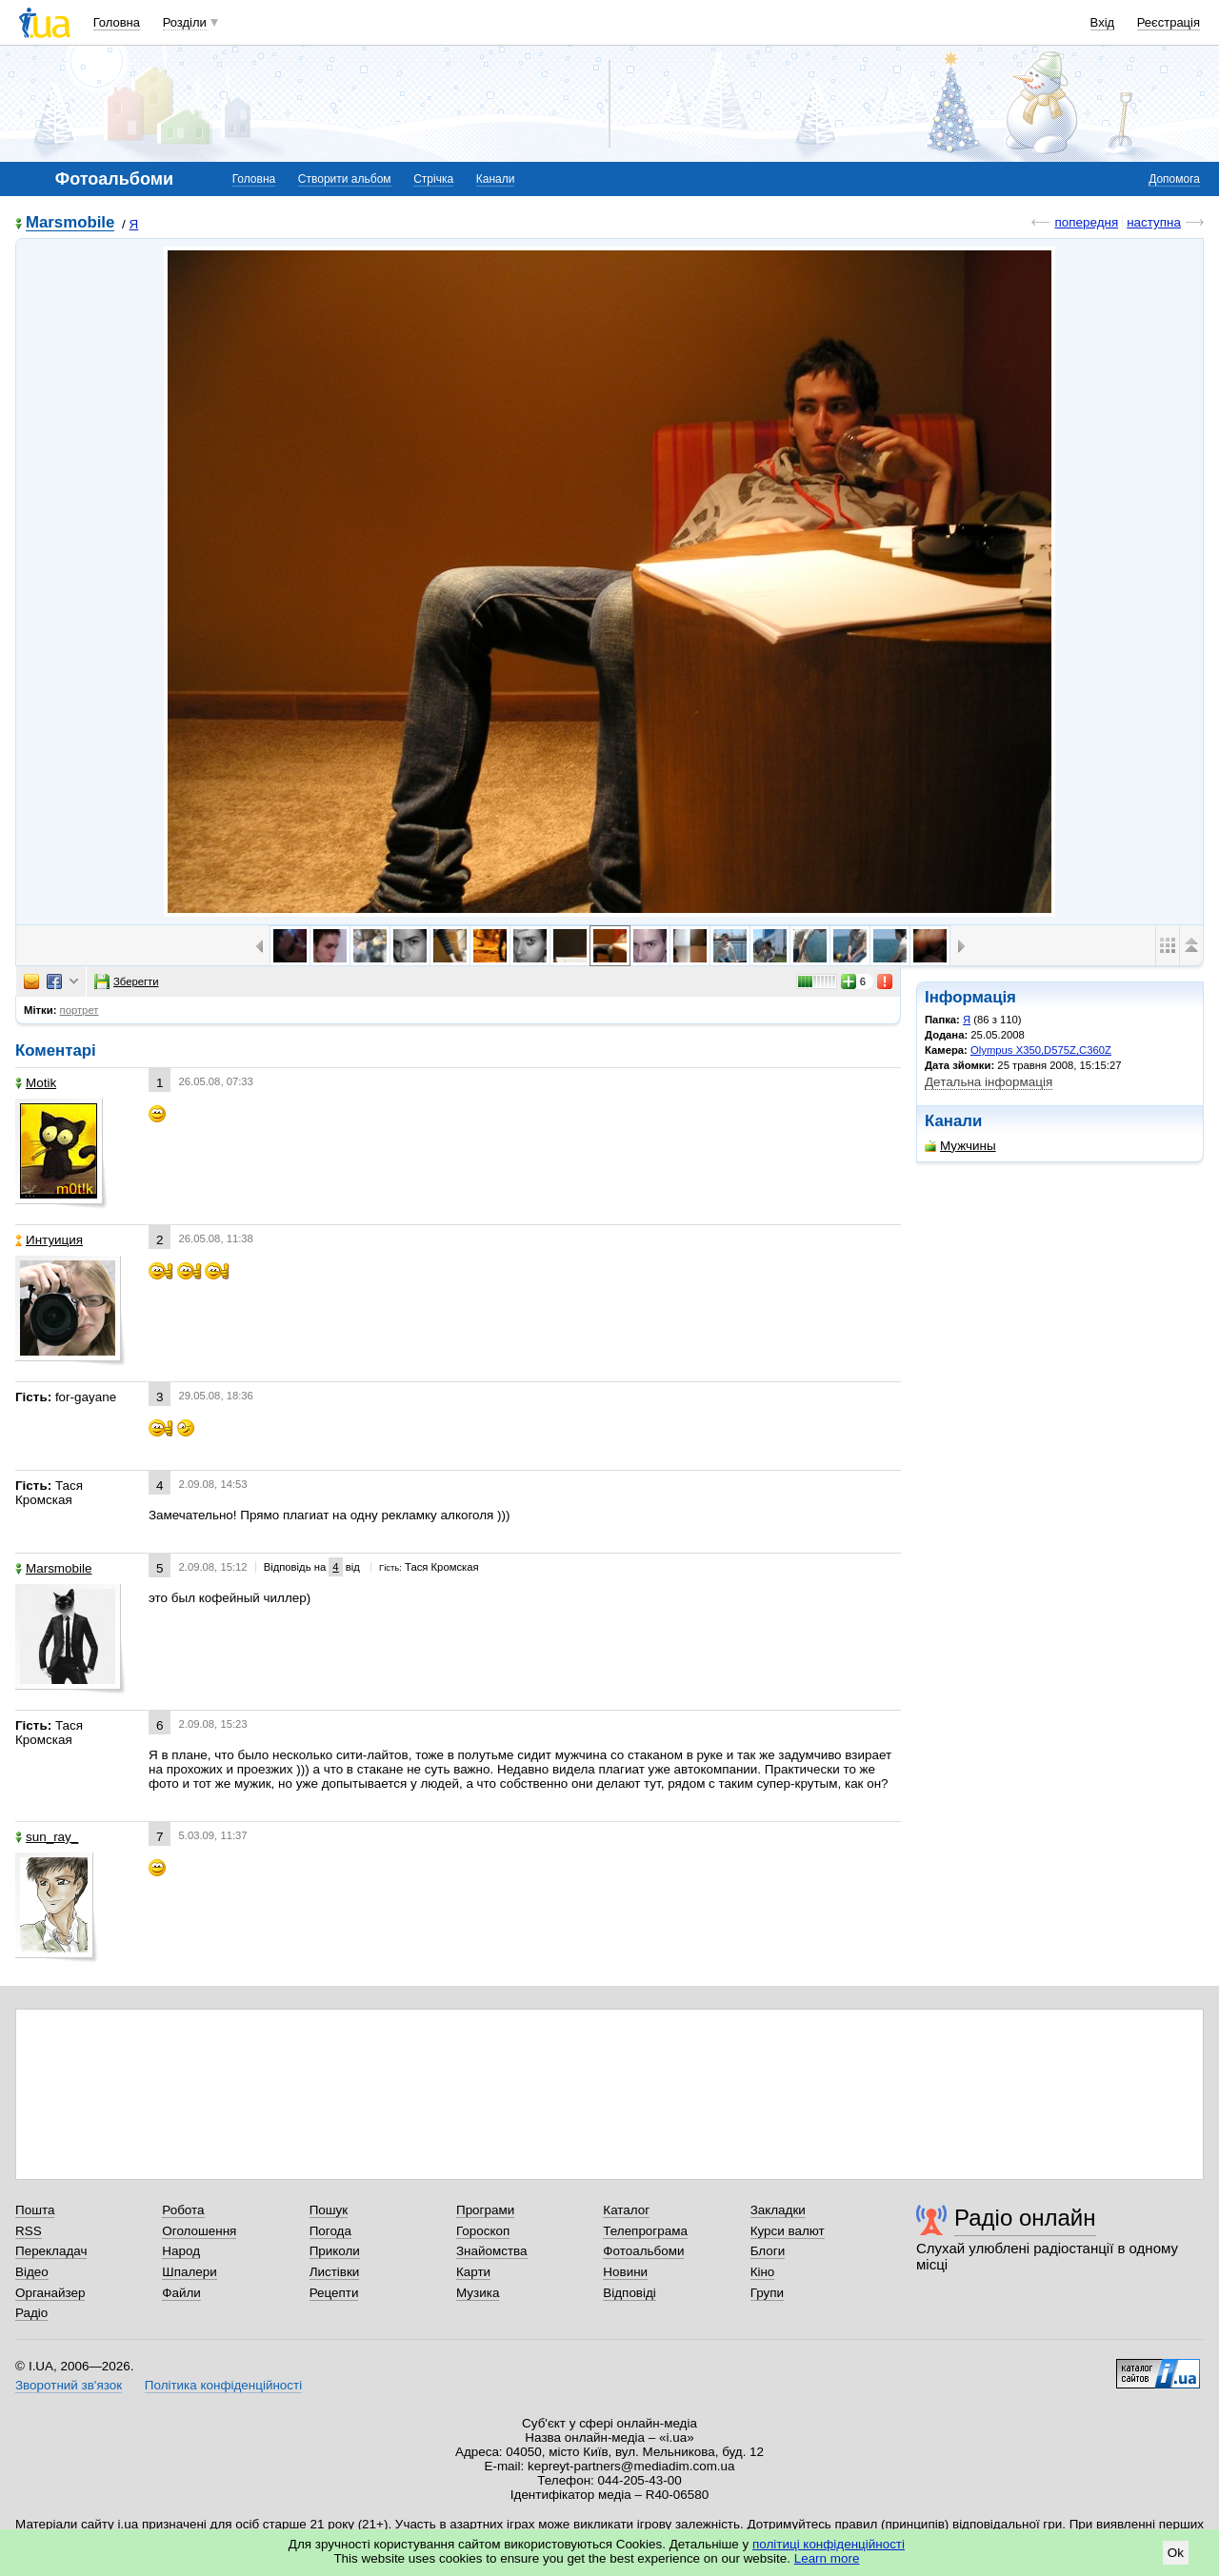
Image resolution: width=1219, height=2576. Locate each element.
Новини (625, 2272)
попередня (1086, 222)
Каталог (626, 2210)
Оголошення (199, 2231)
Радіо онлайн (1025, 2217)
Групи (767, 2293)
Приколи (335, 2251)
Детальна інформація (988, 1082)
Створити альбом (344, 179)
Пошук (329, 2210)
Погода (330, 2231)
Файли (181, 2293)
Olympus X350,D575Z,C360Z (1040, 1050)
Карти (473, 2272)
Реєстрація (1168, 22)
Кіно (762, 2272)
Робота (183, 2210)
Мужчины (960, 1146)
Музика (477, 2293)
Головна (116, 22)
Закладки (778, 2210)
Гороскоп (483, 2231)
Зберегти (126, 981)
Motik (35, 1083)
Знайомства (492, 2251)
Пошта (34, 2210)
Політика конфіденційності (223, 2385)
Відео (32, 2272)
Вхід (1102, 22)
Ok (1176, 2553)
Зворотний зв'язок (68, 2385)
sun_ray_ (46, 1837)
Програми (485, 2210)
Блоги (768, 2251)
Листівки (335, 2272)
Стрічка (433, 179)
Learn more (827, 2558)
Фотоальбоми (643, 2251)
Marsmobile (70, 223)
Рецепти (334, 2293)
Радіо (31, 2313)
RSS (28, 2231)
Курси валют (787, 2231)
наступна (1154, 222)
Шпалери (189, 2272)
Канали (495, 179)
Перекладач (51, 2251)
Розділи (185, 22)
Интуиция (49, 1240)
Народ (181, 2251)
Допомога (1174, 179)
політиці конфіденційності (828, 2544)
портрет (79, 1010)
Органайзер (50, 2293)
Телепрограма (645, 2231)
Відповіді (629, 2293)
